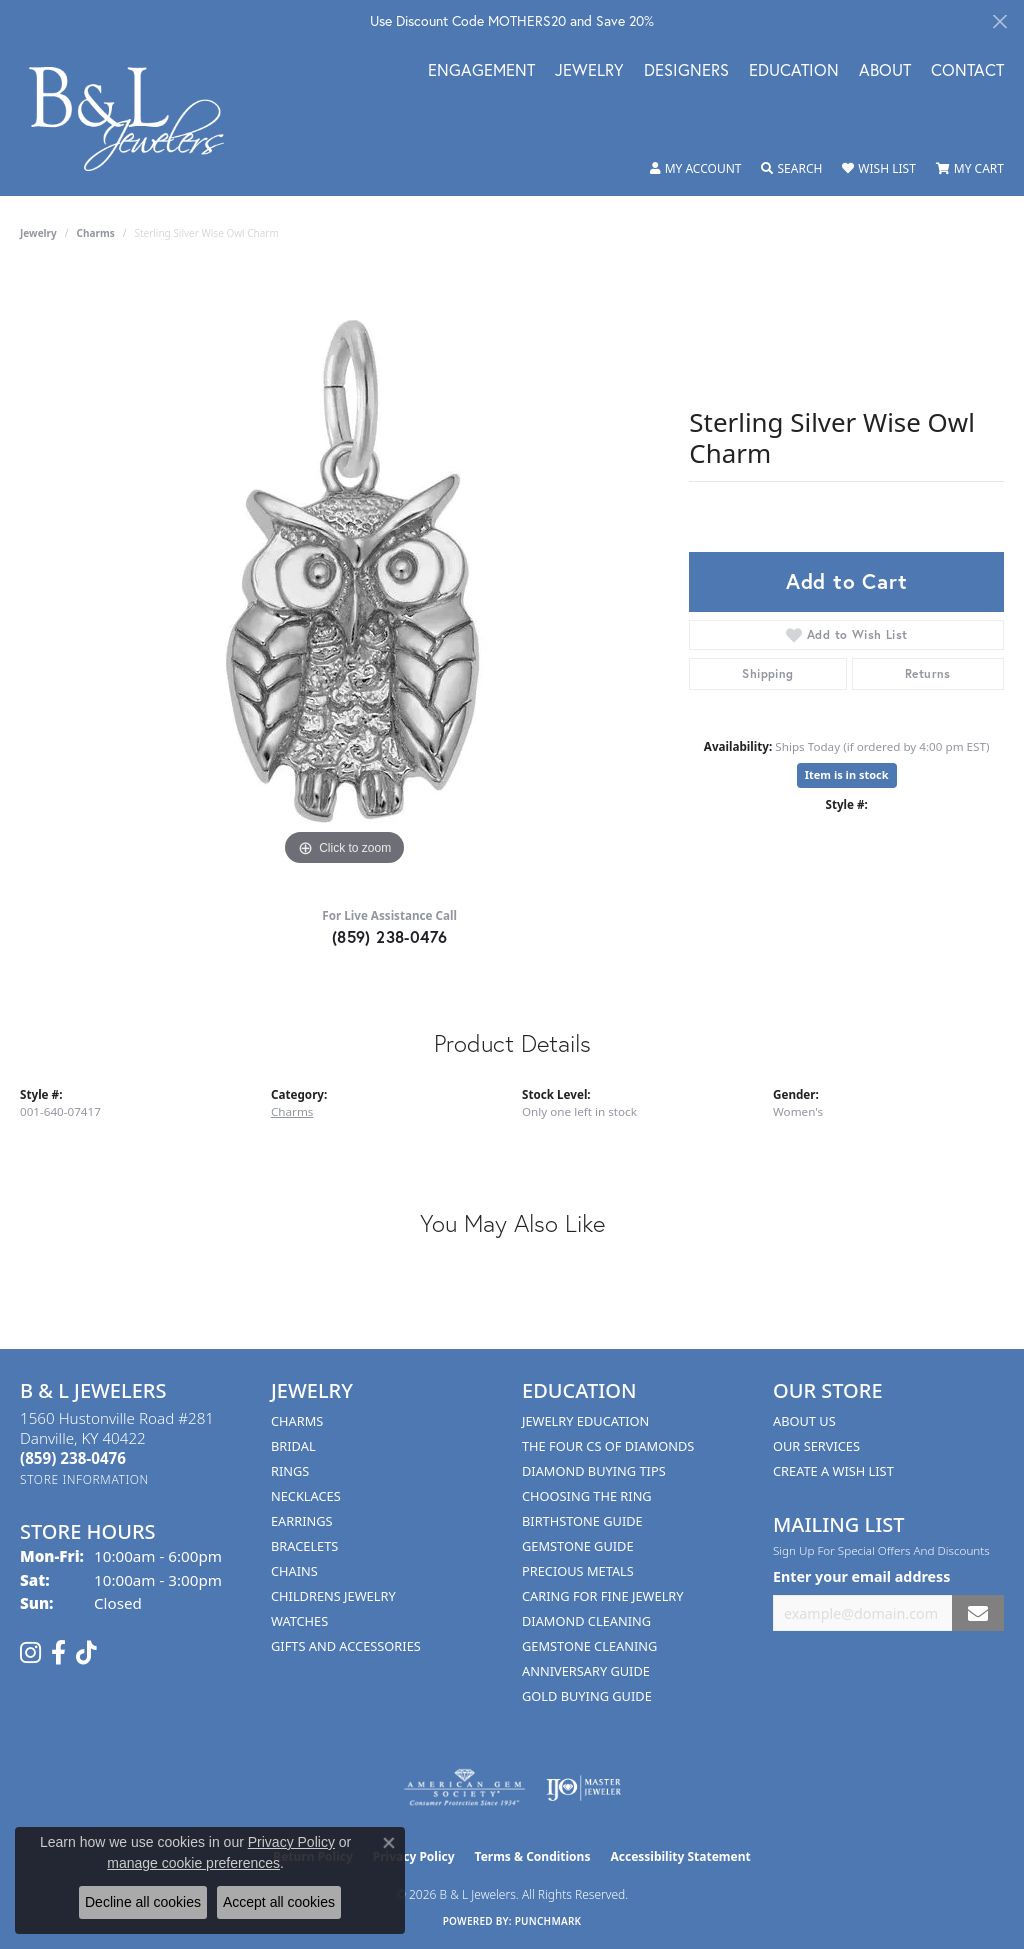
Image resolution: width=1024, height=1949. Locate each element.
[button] (696, 169)
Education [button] (794, 71)
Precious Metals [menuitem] (578, 1571)
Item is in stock (847, 774)
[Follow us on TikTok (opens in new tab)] (86, 1653)
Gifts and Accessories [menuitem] (346, 1646)
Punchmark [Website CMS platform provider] (548, 1921)
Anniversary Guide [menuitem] (586, 1671)
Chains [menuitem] (294, 1571)
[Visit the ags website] (464, 1788)
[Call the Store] (73, 1458)
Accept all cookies (279, 1902)
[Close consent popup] (389, 1843)
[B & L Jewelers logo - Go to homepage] (137, 119)
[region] (345, 571)
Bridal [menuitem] (293, 1446)
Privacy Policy (291, 1842)
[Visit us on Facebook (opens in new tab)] (58, 1653)
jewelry (38, 233)
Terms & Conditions (533, 1856)
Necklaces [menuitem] (306, 1496)
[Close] (999, 21)
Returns (928, 673)
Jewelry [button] (589, 71)
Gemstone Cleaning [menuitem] (589, 1646)
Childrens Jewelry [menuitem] (333, 1596)
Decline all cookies (143, 1902)
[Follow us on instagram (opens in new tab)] (30, 1653)
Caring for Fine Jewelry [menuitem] (603, 1596)
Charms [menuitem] (297, 1421)
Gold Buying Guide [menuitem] (587, 1696)
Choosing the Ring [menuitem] (587, 1496)
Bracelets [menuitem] (304, 1546)
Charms (96, 233)
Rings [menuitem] (290, 1471)
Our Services (816, 1446)
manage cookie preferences (193, 1863)
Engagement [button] (481, 71)
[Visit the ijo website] (583, 1788)
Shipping (767, 673)
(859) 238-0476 (390, 936)
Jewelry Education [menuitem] (585, 1421)
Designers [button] (686, 71)
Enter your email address (861, 1576)
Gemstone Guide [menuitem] (578, 1546)
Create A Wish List (833, 1471)
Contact (967, 71)
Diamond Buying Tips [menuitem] (594, 1471)
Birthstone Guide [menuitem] (582, 1521)
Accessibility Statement (680, 1856)
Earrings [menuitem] (302, 1521)
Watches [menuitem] (299, 1621)
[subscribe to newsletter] (978, 1613)
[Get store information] (84, 1479)
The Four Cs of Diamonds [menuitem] (608, 1446)
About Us (804, 1421)
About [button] (885, 71)
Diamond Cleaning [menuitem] (586, 1621)
